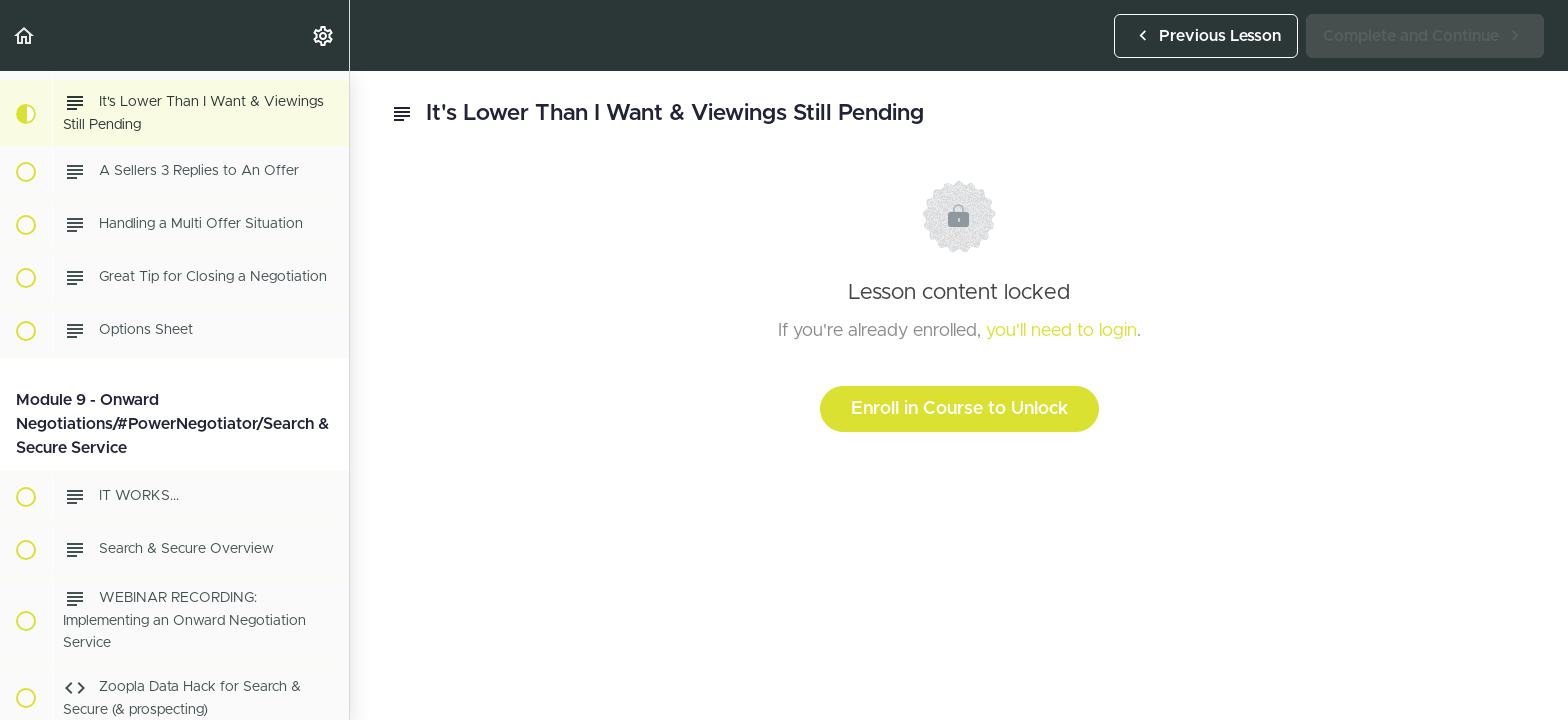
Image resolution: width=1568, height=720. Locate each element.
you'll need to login (1061, 331)
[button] (25, 35)
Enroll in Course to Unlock (959, 409)
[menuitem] (324, 35)
